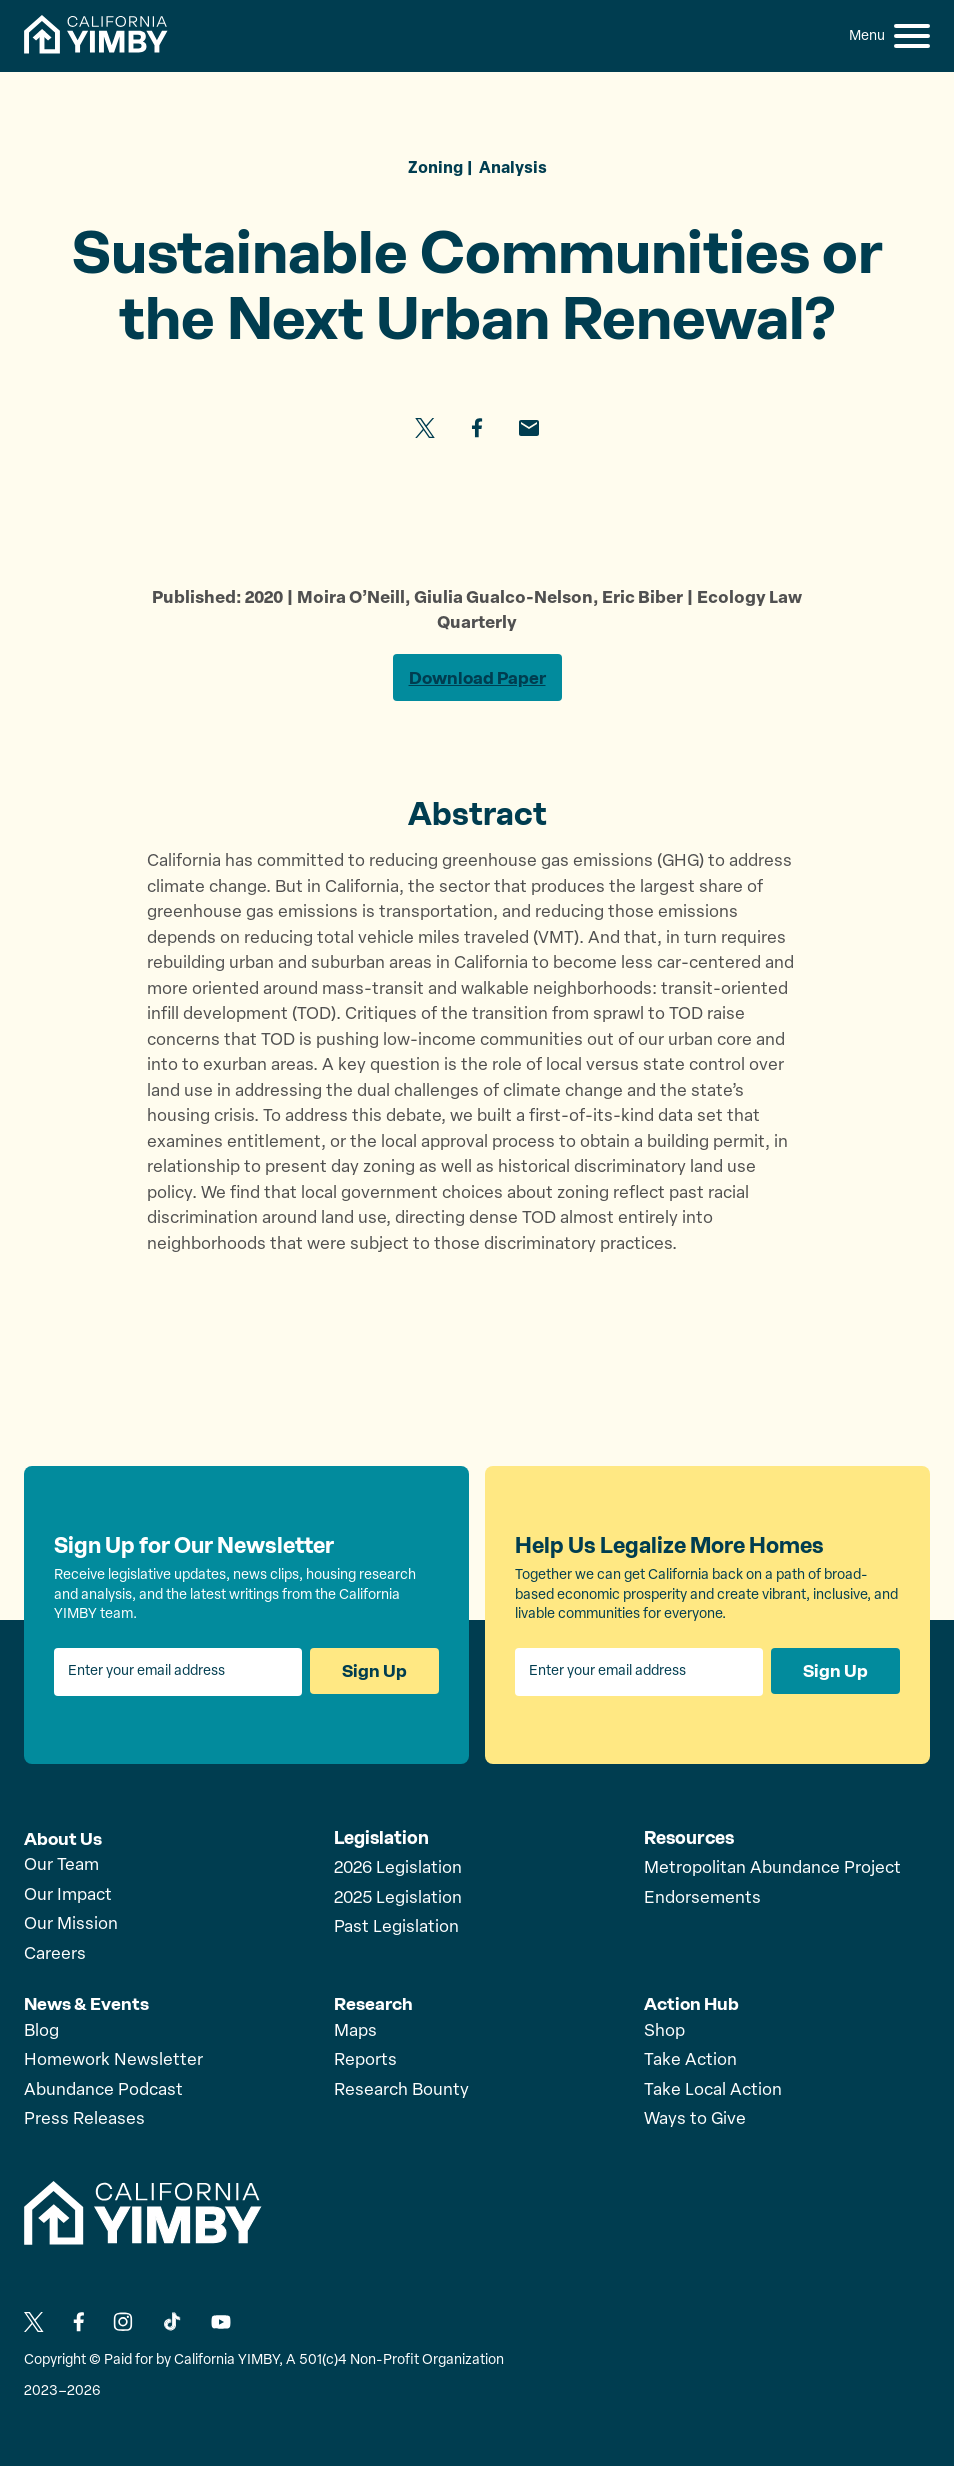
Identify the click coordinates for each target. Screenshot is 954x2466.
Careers (55, 1955)
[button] (912, 36)
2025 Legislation (398, 1900)
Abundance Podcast (103, 2090)
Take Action (690, 2060)
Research (374, 2004)
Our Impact (68, 1896)
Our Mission (71, 1925)
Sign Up (374, 1674)
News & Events (87, 2004)
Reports (365, 2060)
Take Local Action (713, 2090)
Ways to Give (695, 2119)
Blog (41, 2031)
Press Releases (84, 2119)
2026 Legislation (398, 1870)
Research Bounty (401, 2090)
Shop (664, 2031)
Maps (355, 2031)
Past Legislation (396, 1929)
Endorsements (702, 1900)
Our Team (61, 1866)
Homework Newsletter (113, 2060)
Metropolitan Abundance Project (772, 1870)
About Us (63, 1840)
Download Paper (477, 679)
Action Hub (692, 2004)
